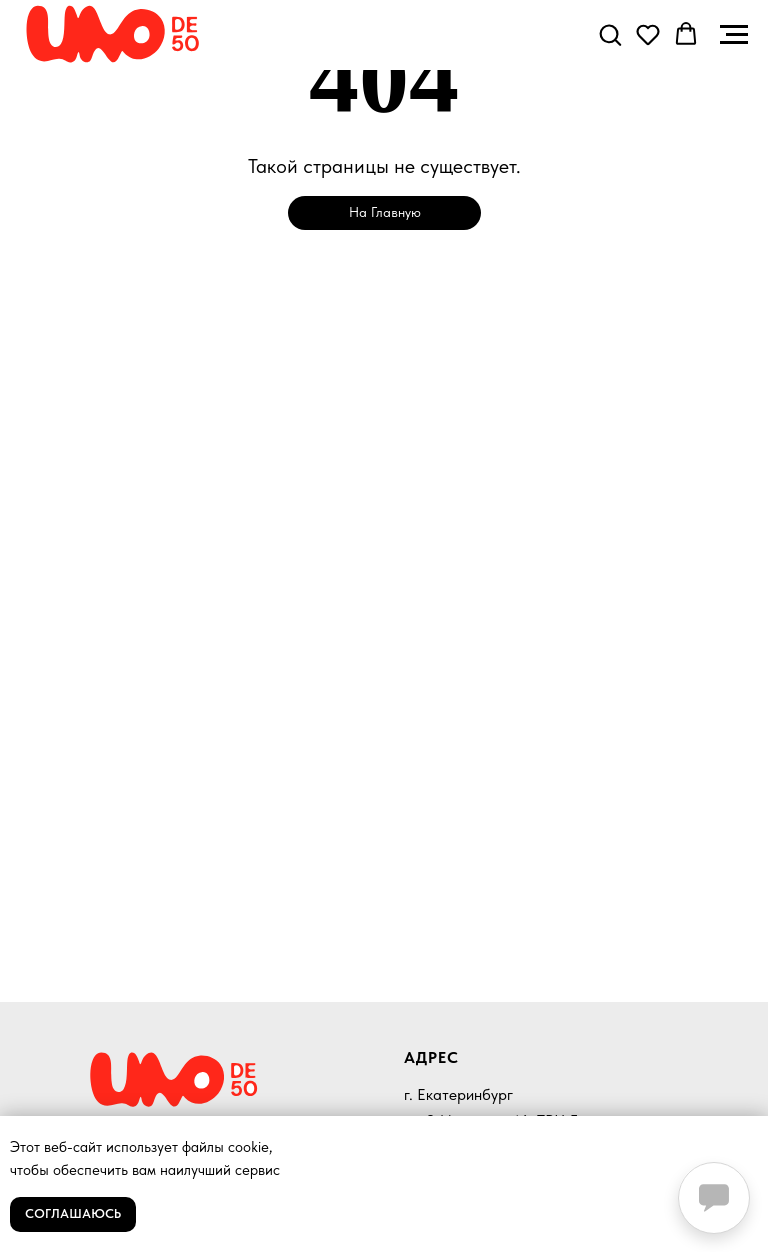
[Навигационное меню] (734, 35)
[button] (610, 34)
